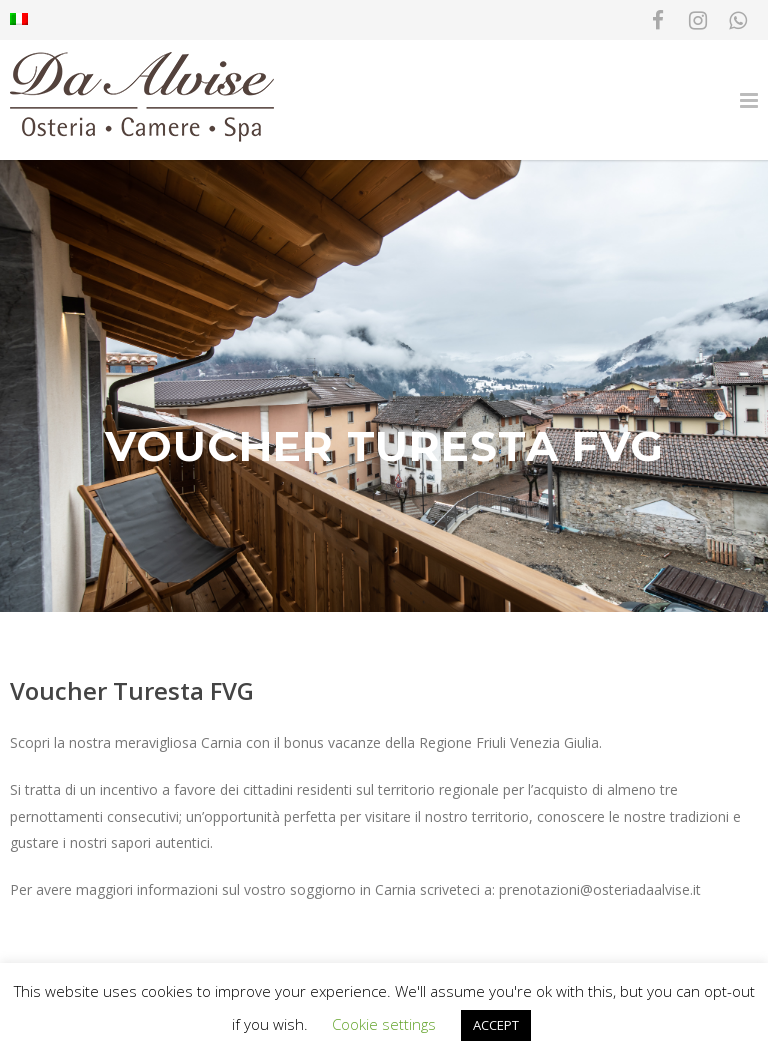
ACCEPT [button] (496, 1025)
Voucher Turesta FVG (132, 690)
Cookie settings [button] (384, 1024)
